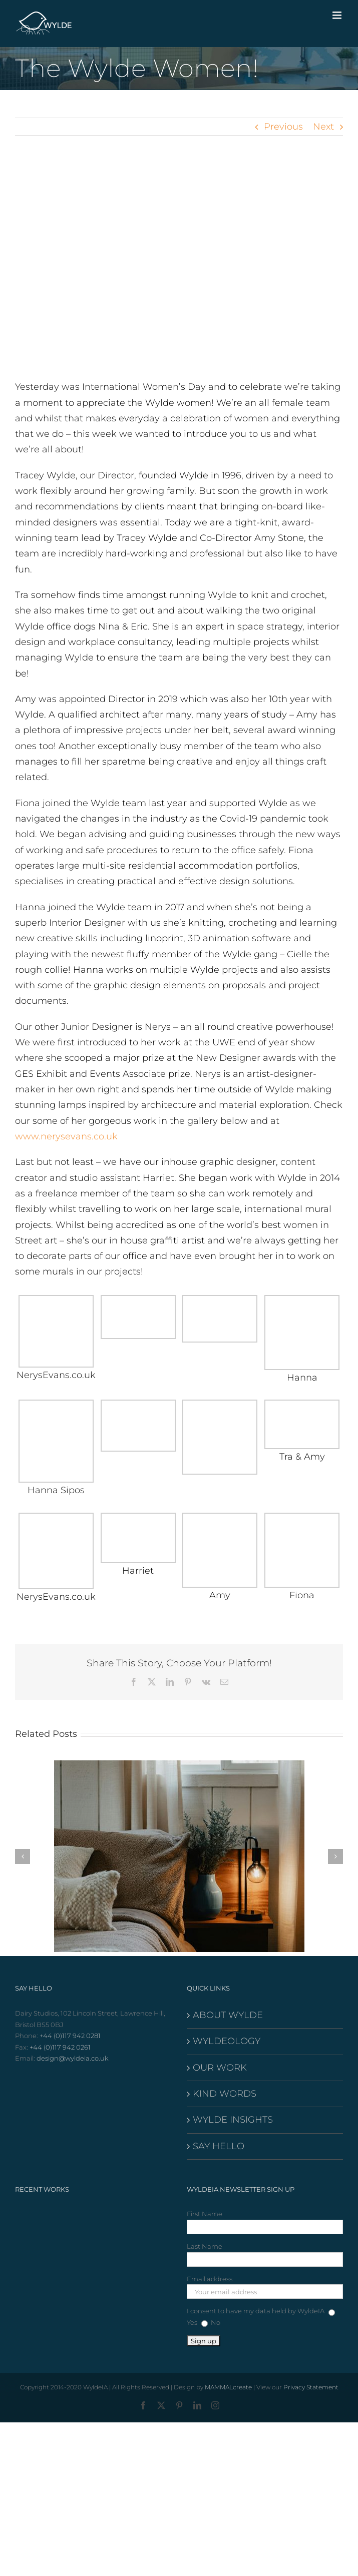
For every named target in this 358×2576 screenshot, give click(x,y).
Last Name (204, 2246)
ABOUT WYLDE (228, 2015)
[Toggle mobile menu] (337, 15)
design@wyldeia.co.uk (73, 2058)
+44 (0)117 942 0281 (70, 2036)
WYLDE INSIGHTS (233, 2119)
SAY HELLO (218, 2146)
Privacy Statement (310, 2387)
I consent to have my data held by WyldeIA (255, 2311)
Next (323, 126)
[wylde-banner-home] (179, 265)
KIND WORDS (224, 2093)
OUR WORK (220, 2067)
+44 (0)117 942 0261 (60, 2047)
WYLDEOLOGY (226, 2041)
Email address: (210, 2279)
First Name (204, 2214)
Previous (283, 126)
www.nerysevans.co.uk (66, 1136)
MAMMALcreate (228, 2387)
